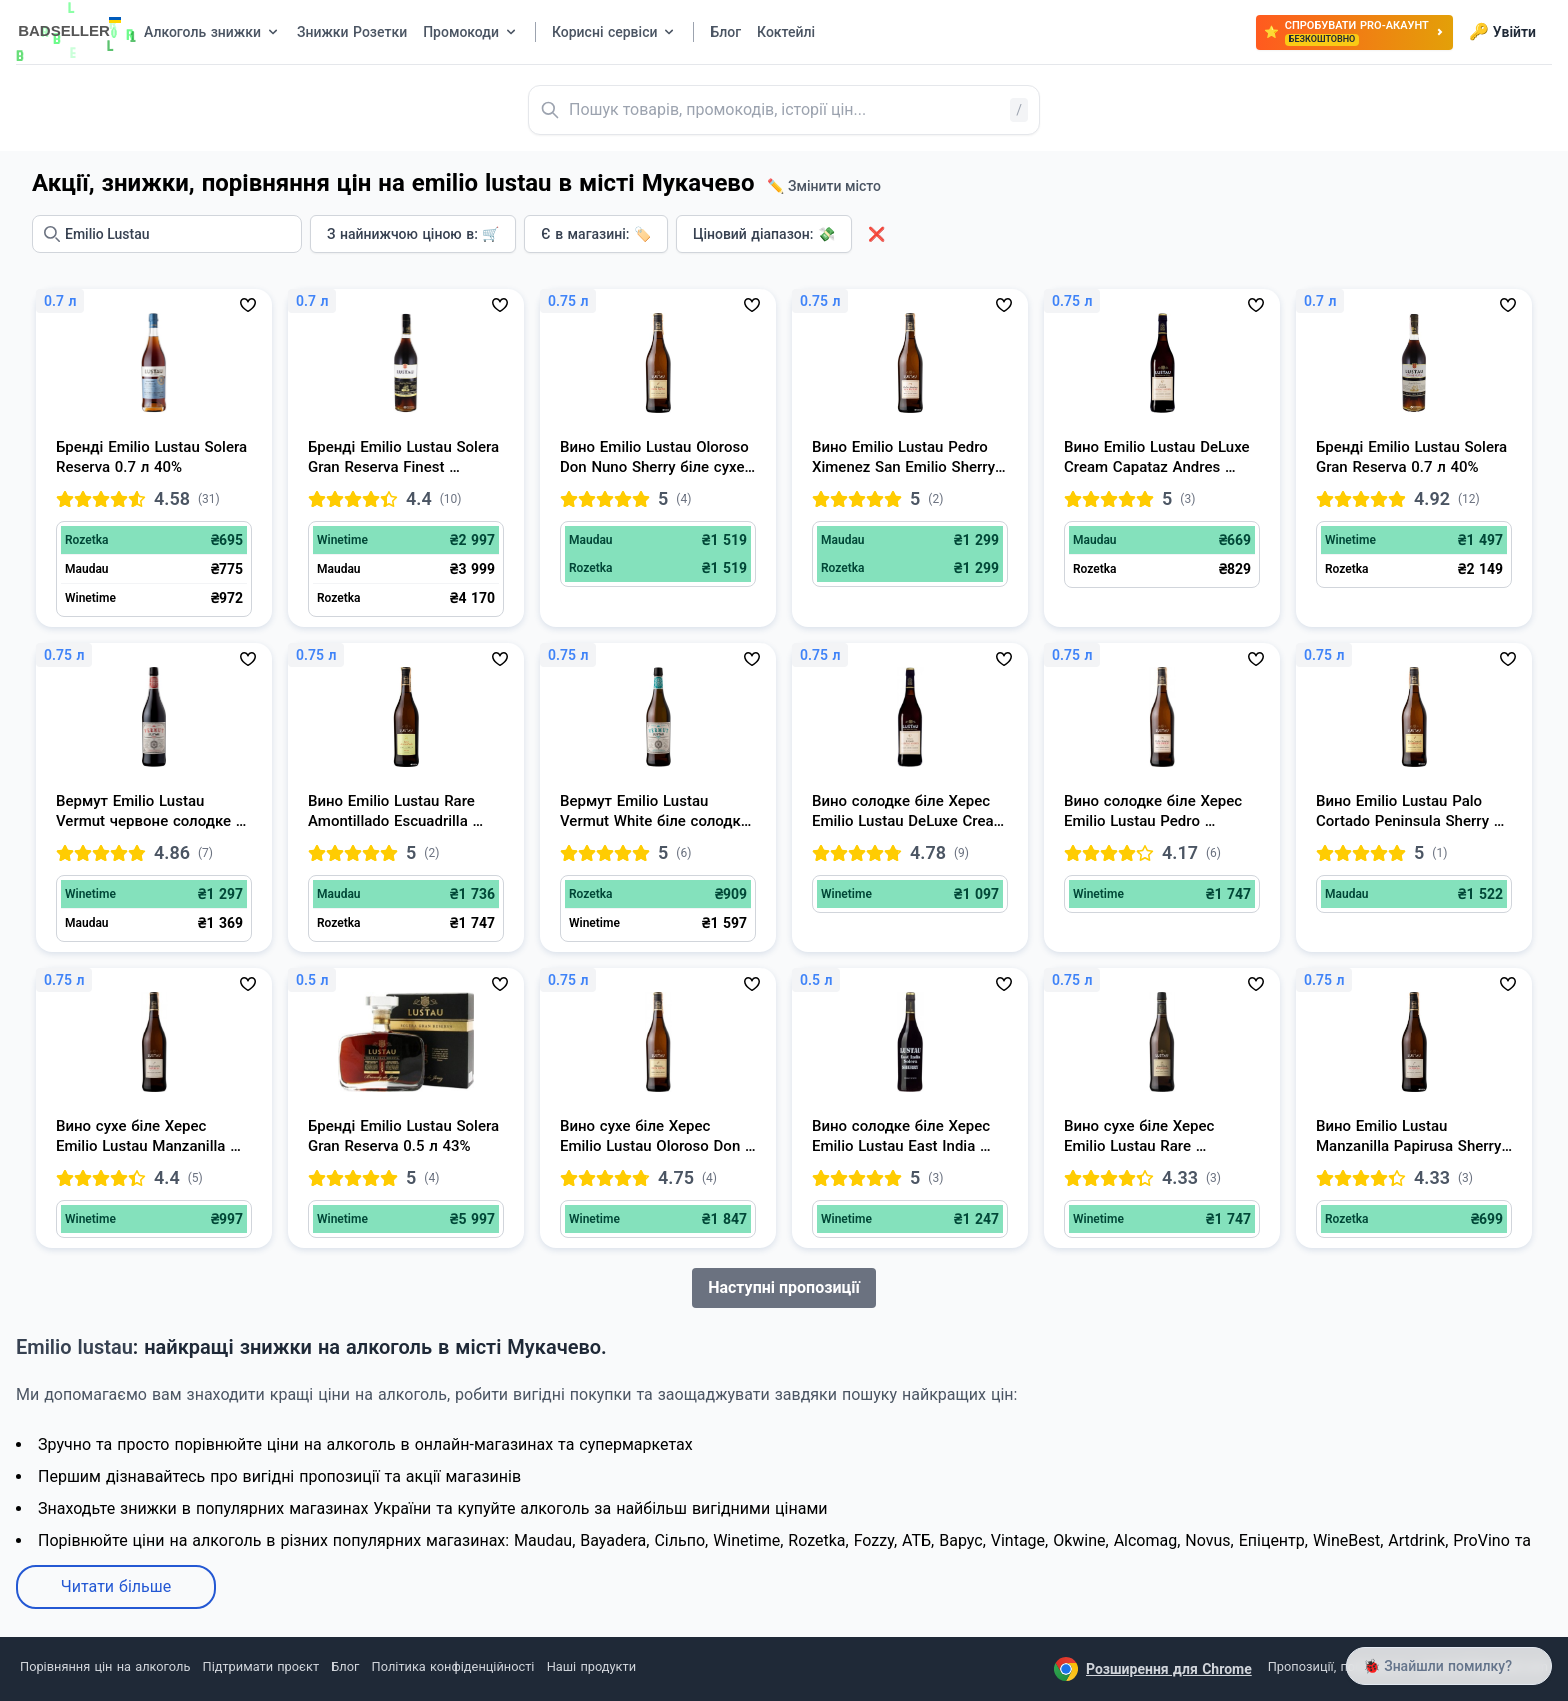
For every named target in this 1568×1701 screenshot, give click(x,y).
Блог (345, 1666)
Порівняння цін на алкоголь (105, 1666)
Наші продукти (591, 1666)
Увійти (1502, 32)
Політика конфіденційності (453, 1666)
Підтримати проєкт (261, 1666)
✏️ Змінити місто (824, 186)
